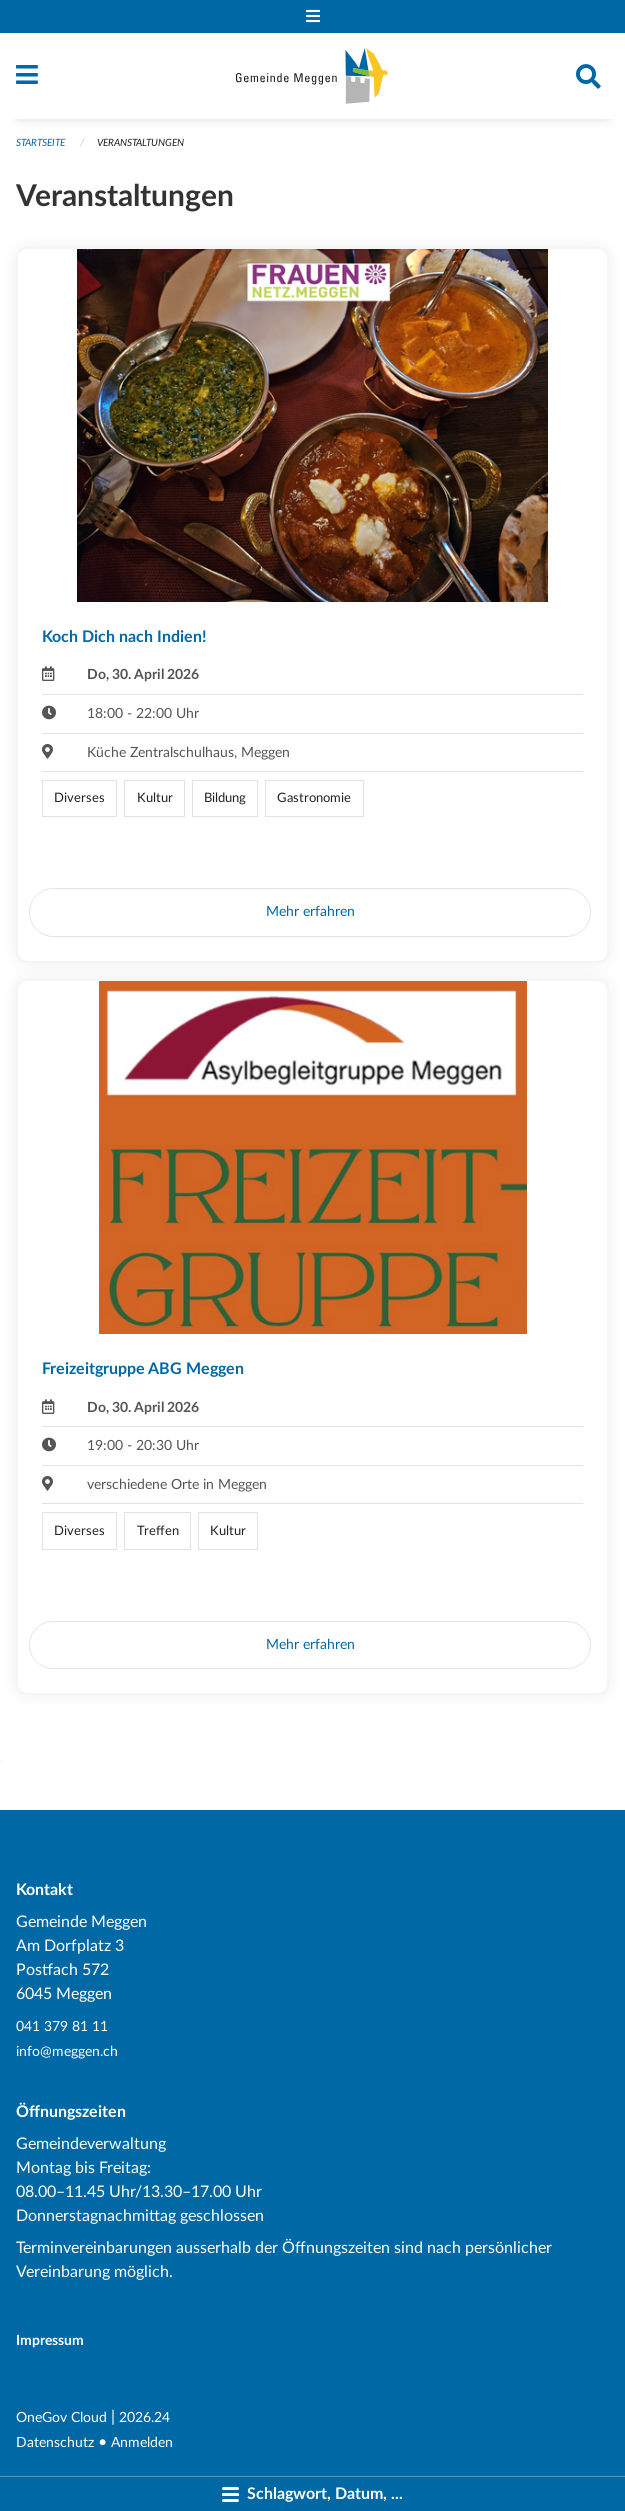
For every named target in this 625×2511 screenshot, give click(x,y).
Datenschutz (55, 2442)
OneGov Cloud (61, 2417)
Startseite (40, 143)
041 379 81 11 (62, 2026)
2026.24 (144, 2417)
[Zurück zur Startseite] (312, 76)
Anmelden (142, 2442)
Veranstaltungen (140, 143)
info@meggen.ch (67, 2051)
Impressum (50, 2340)
